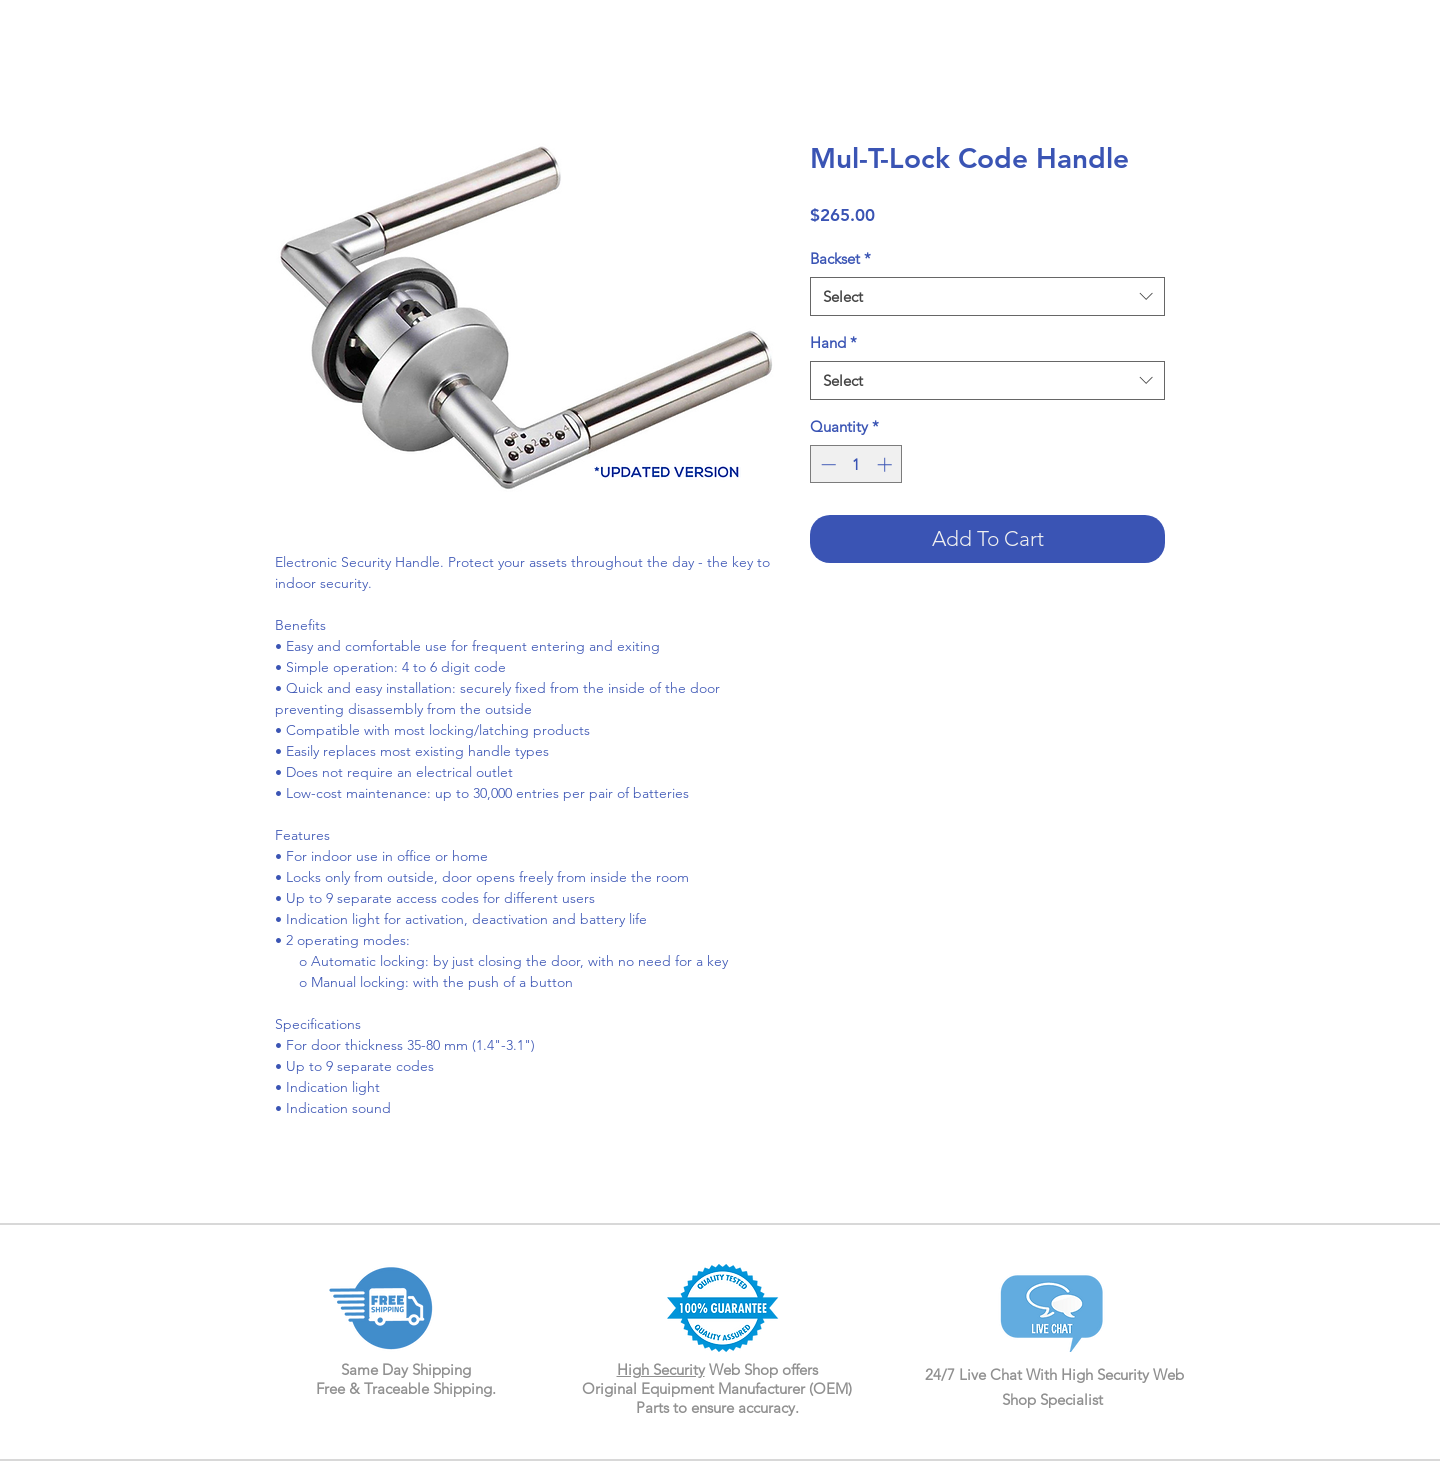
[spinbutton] (856, 464)
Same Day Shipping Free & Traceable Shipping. (406, 1379)
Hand (833, 342)
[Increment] (886, 464)
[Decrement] (826, 464)
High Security (661, 1369)
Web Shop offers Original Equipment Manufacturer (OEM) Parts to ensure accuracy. (717, 1388)
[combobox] (987, 296)
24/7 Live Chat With (993, 1374)
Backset (840, 258)
